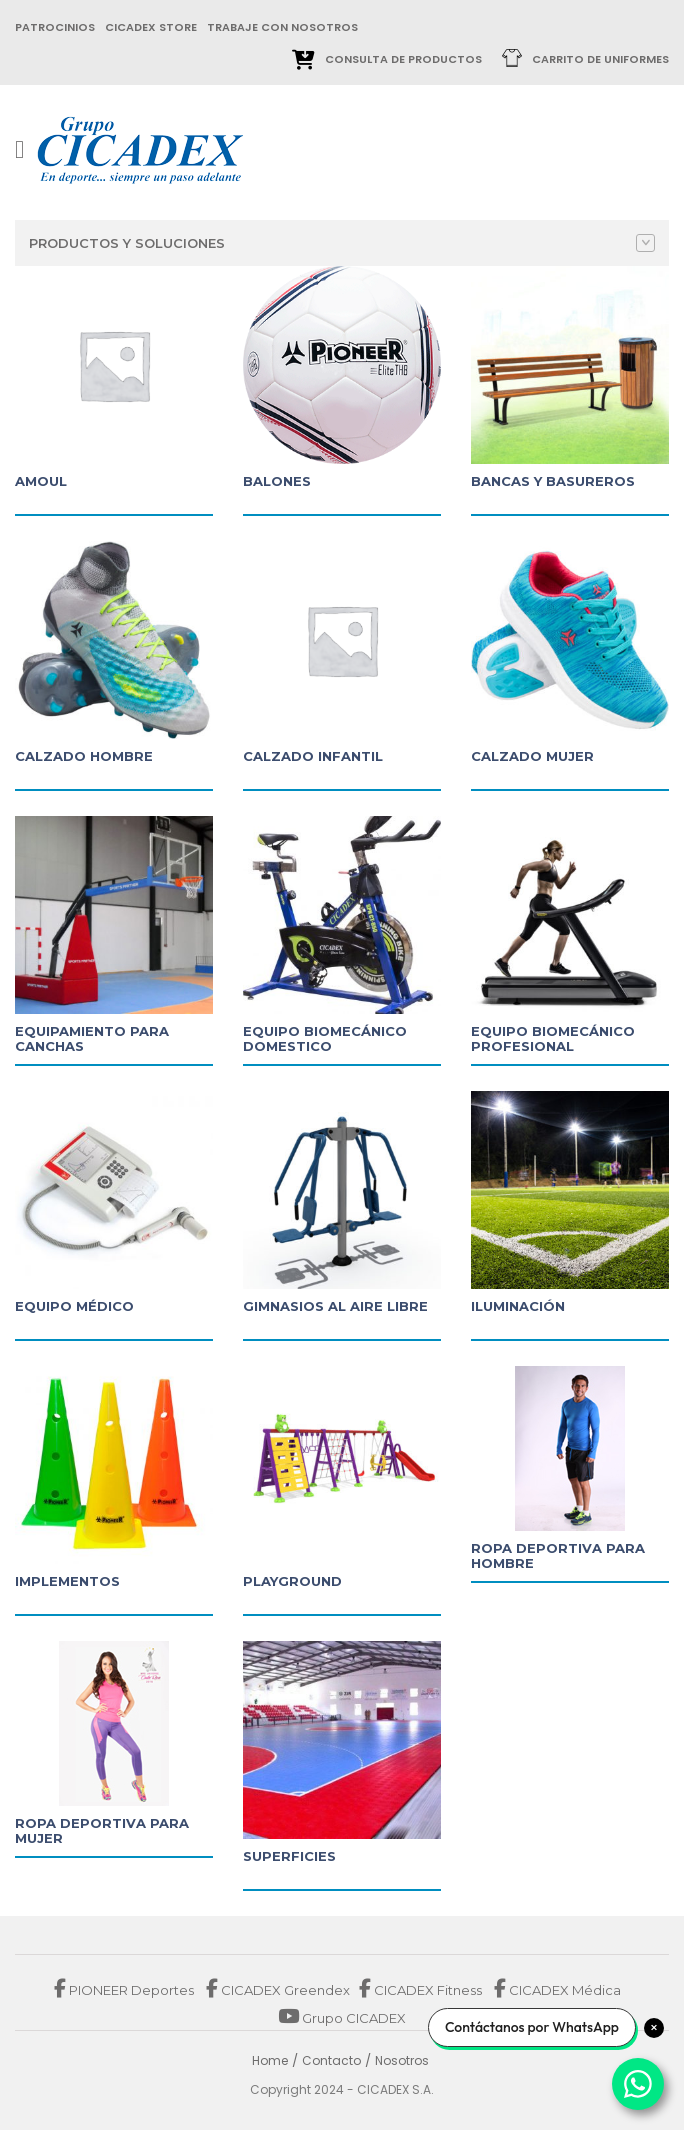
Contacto (331, 2060)
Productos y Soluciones (342, 243)
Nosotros (402, 2060)
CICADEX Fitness (422, 1990)
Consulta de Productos (403, 59)
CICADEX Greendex (278, 1990)
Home (270, 2060)
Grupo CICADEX (342, 2018)
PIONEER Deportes (125, 1990)
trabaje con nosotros (282, 27)
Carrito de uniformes (600, 59)
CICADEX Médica (557, 1990)
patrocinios (55, 27)
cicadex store (151, 27)
